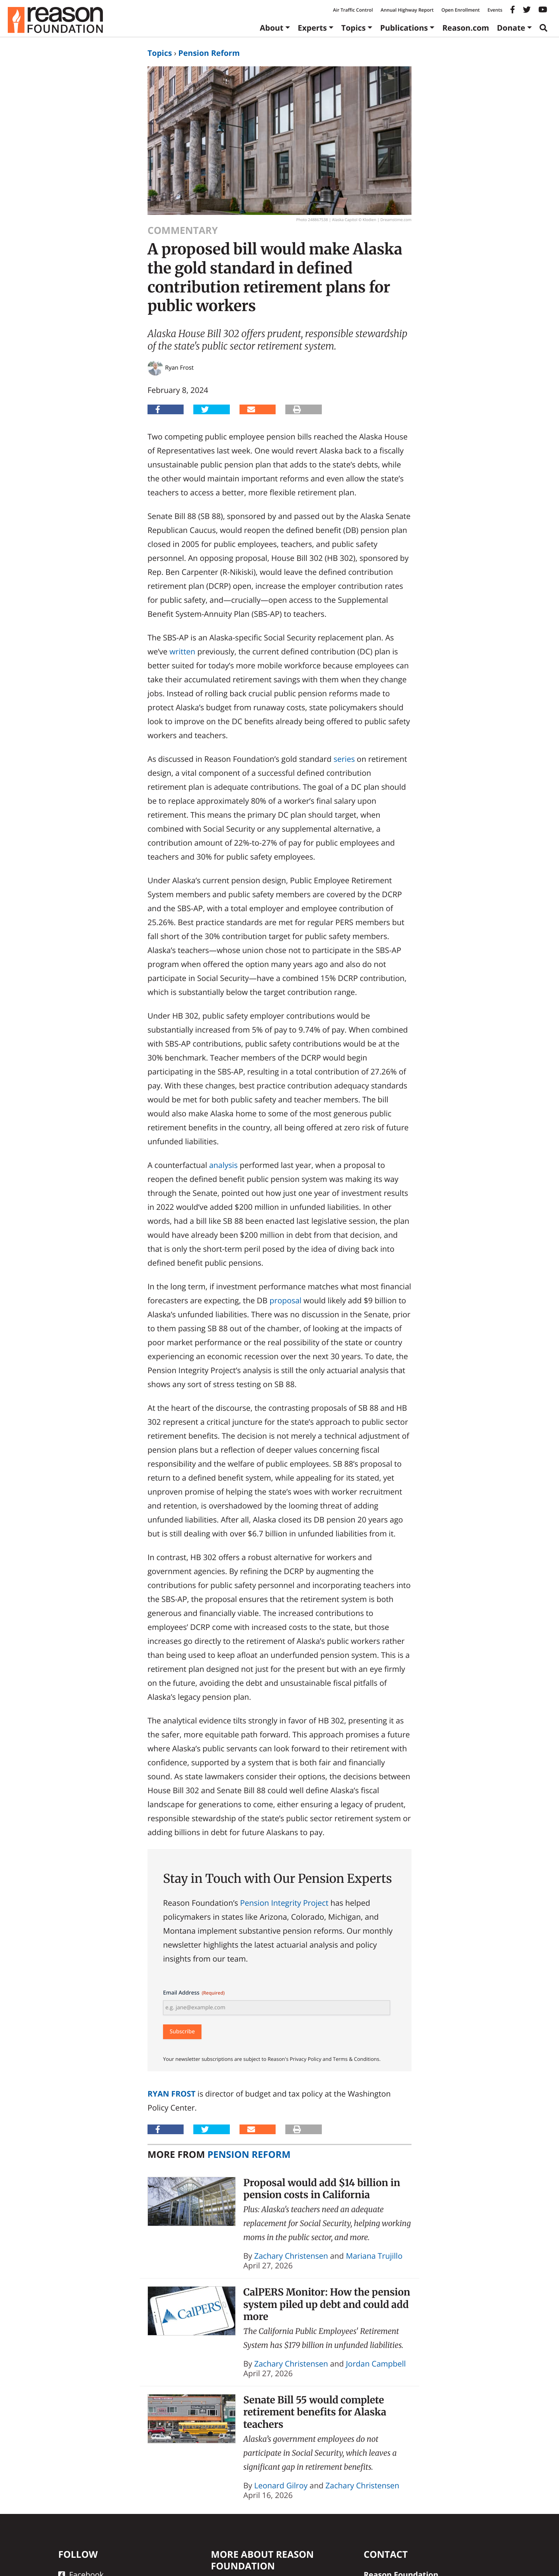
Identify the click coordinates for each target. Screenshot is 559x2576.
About (271, 27)
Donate (511, 27)
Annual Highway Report (406, 10)
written (182, 651)
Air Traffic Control (353, 10)
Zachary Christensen (291, 2256)
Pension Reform (209, 53)
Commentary (183, 230)
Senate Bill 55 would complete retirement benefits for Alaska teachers (314, 2412)
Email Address (194, 1992)
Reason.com (465, 27)
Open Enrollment (460, 10)
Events (495, 10)
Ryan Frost (172, 2093)
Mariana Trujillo (374, 2256)
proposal (285, 1300)
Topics (353, 27)
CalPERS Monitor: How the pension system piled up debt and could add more (326, 2304)
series (344, 759)
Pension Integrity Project (284, 1903)
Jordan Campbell (376, 2363)
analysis (223, 1165)
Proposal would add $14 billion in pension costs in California (321, 2188)
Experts (312, 27)
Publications (404, 27)
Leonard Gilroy (281, 2485)
